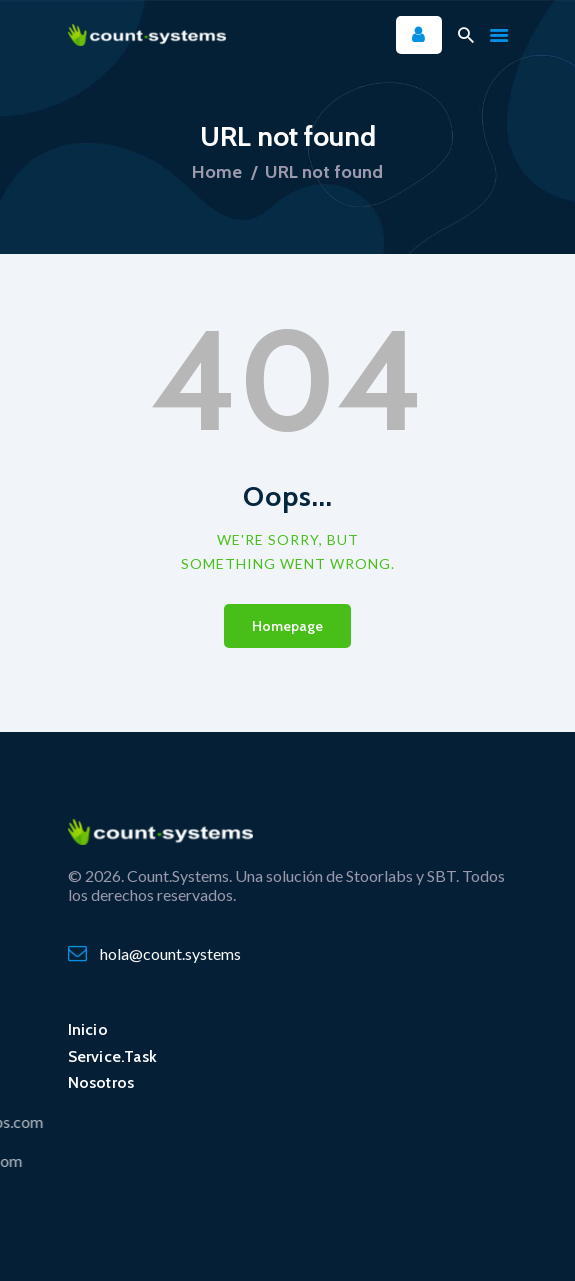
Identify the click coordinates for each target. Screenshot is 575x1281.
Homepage (287, 626)
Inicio (88, 1029)
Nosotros (101, 1082)
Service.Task (113, 1056)
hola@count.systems (170, 953)
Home (217, 172)
